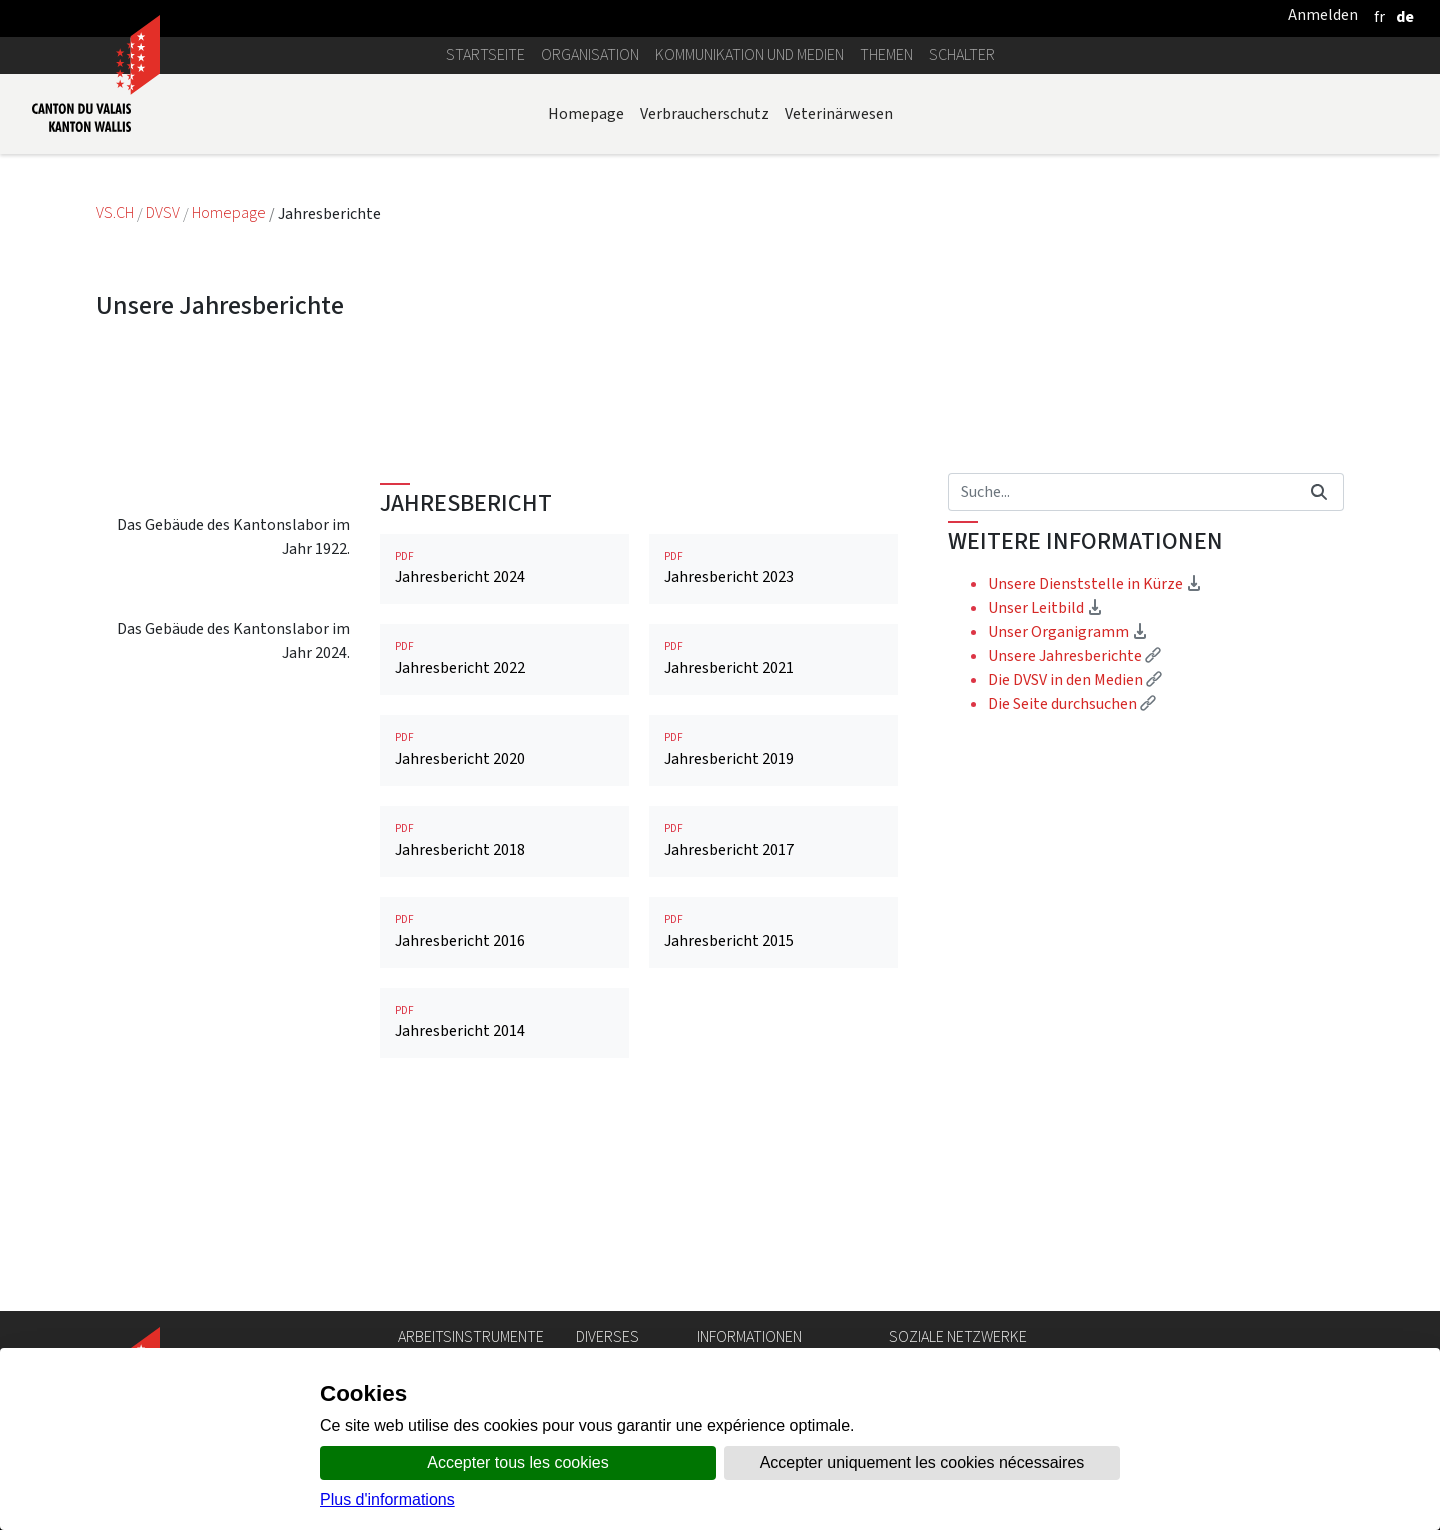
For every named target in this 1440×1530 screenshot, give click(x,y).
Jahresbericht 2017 (773, 1024)
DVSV (163, 213)
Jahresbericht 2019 (773, 933)
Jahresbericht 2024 (504, 752)
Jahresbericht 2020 (504, 933)
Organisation (590, 54)
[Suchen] (1121, 676)
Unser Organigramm (1068, 815)
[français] (1379, 16)
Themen (886, 54)
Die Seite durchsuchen (1072, 887)
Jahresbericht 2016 (504, 1115)
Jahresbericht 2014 (504, 1206)
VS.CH (115, 213)
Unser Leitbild (1045, 791)
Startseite (485, 54)
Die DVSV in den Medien (1075, 863)
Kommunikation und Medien (749, 54)
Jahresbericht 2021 (773, 842)
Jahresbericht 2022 (504, 842)
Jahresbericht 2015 (773, 1115)
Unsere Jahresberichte (1074, 839)
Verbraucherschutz (704, 113)
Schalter (962, 54)
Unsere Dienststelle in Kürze (1095, 767)
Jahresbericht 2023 (773, 752)
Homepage (586, 113)
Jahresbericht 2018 (504, 1024)
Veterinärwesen (839, 113)
